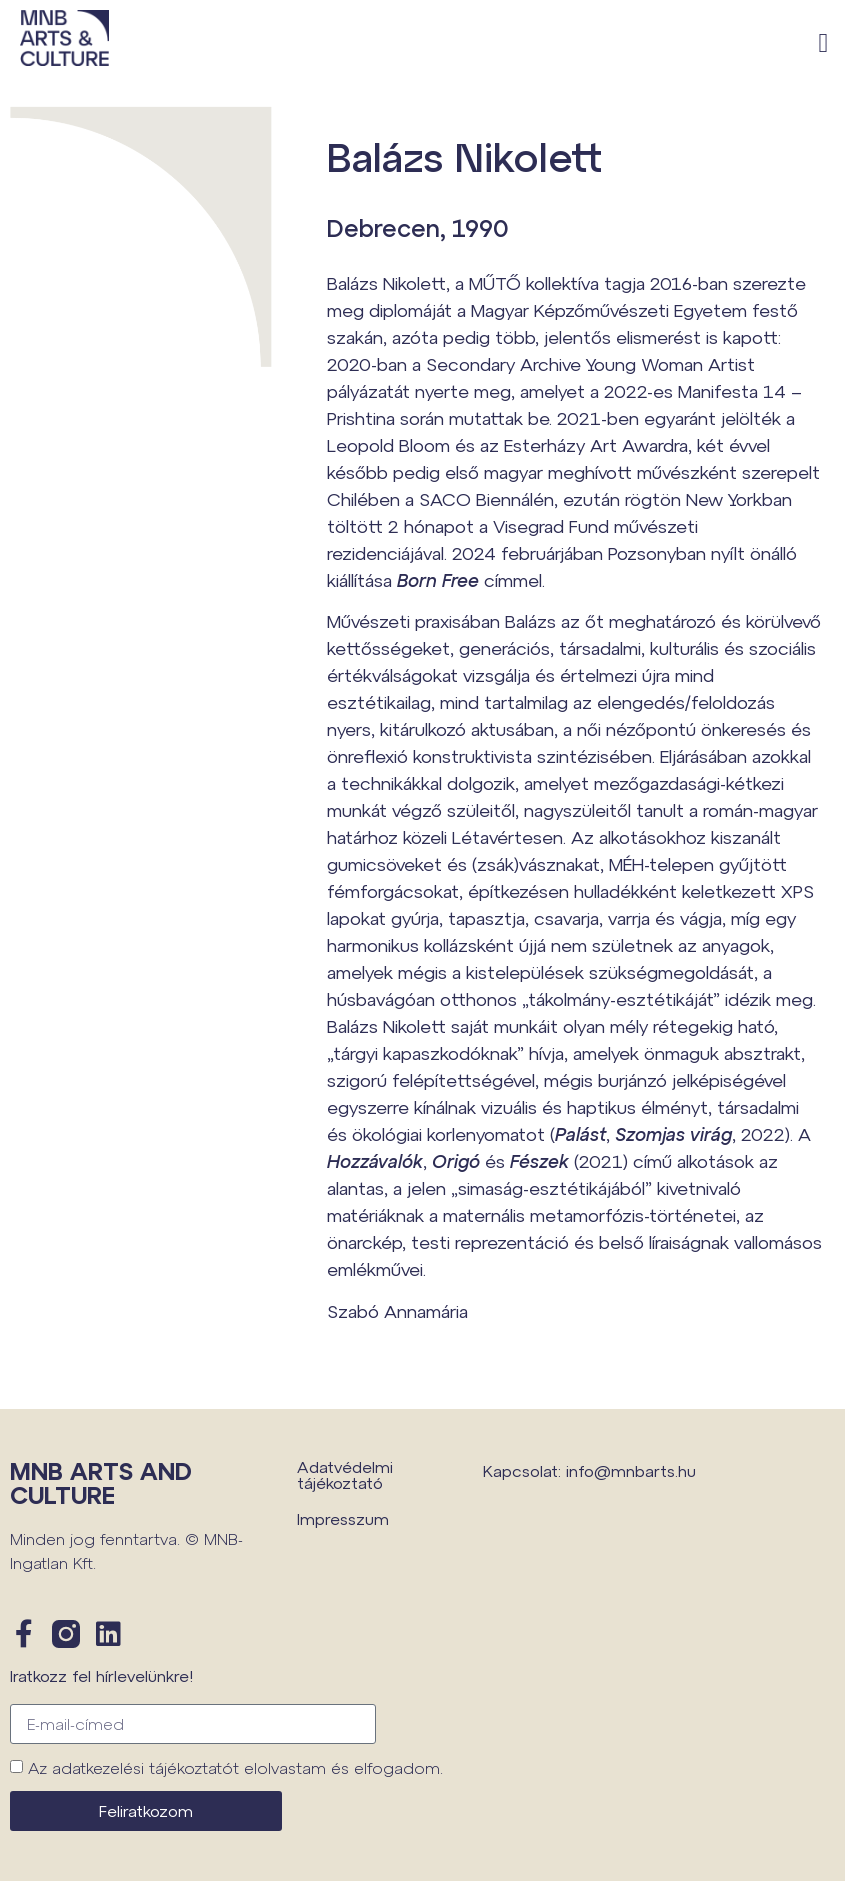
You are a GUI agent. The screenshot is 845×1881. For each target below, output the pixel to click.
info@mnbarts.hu (631, 1470)
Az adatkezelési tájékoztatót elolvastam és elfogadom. (235, 1767)
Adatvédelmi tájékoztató (345, 1474)
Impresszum (343, 1518)
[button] (823, 43)
